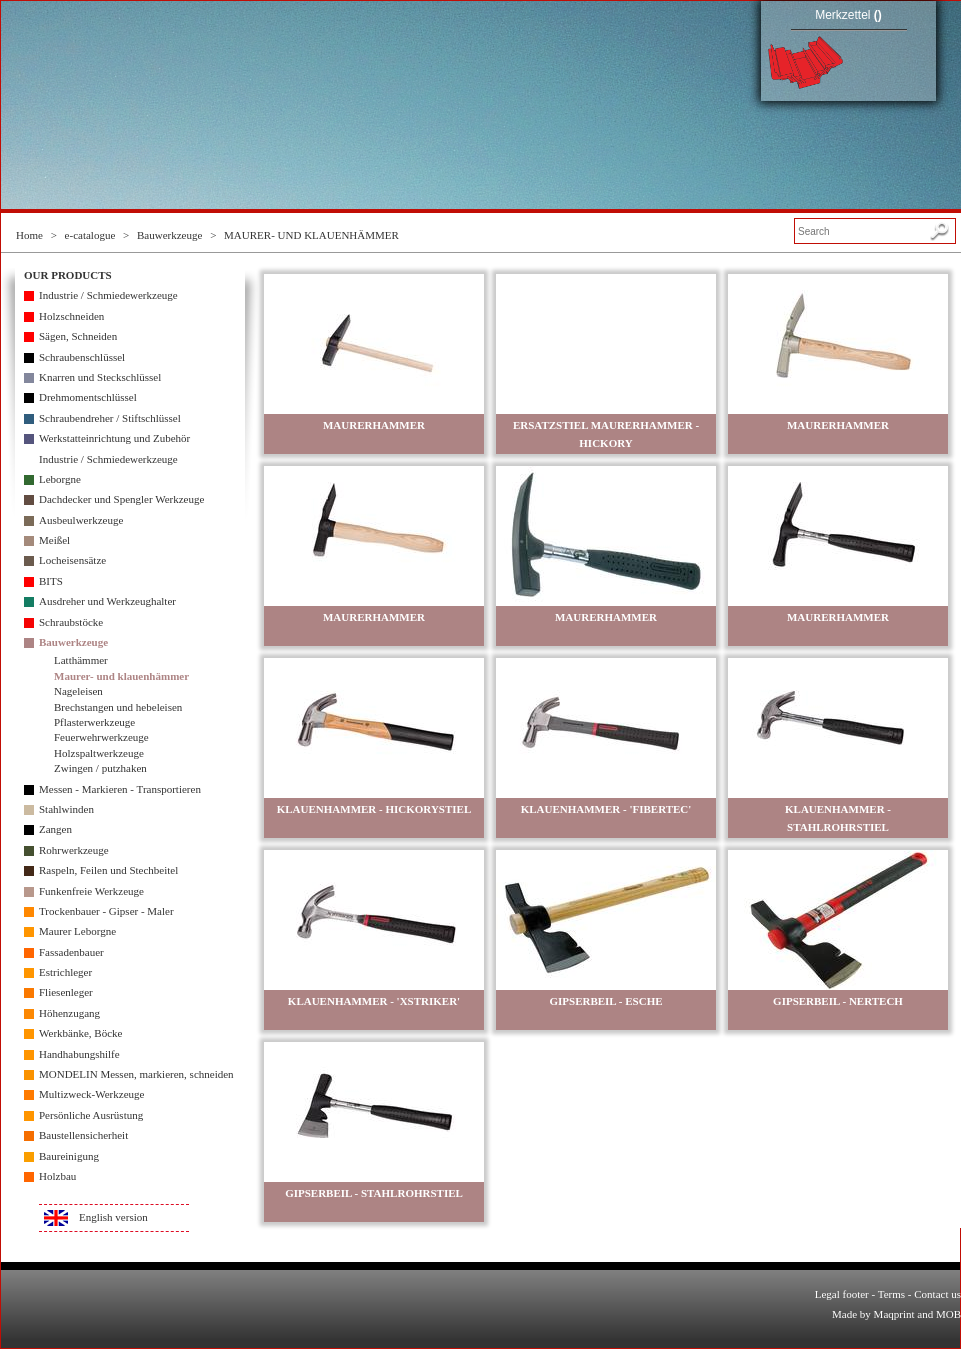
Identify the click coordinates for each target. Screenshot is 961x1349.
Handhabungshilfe (79, 1054)
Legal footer (842, 1294)
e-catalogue (90, 235)
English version (113, 1217)
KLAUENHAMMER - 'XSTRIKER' (374, 1001)
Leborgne (60, 479)
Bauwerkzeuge (169, 235)
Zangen (55, 829)
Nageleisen (78, 691)
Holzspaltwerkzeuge (99, 753)
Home (29, 235)
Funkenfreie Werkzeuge (91, 891)
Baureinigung (69, 1156)
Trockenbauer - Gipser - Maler (106, 911)
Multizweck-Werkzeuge (91, 1094)
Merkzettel (848, 15)
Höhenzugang (69, 1013)
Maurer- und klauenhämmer (121, 676)
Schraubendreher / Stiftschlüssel (110, 418)
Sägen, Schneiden (78, 336)
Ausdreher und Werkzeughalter (107, 601)
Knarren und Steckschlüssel (100, 377)
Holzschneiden (71, 316)
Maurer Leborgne (77, 931)
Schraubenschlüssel (82, 357)
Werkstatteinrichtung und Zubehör (114, 438)
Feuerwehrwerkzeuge (101, 737)
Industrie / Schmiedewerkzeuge (108, 295)
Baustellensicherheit (83, 1135)
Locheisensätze (72, 560)
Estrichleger (65, 972)
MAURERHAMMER (374, 425)
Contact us (937, 1294)
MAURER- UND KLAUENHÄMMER (311, 235)
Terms (891, 1294)
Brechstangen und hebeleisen (118, 707)
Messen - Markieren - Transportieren (120, 789)
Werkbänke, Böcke (80, 1033)
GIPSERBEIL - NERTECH (838, 1001)
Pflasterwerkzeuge (94, 722)
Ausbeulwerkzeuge (81, 520)
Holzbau (57, 1176)
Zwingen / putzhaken (100, 768)
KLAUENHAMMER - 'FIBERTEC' (606, 809)
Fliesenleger (66, 992)
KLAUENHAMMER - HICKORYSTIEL (374, 809)
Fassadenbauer (71, 952)
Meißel (54, 540)
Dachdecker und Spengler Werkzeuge (121, 499)
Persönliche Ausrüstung (91, 1115)
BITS (51, 581)
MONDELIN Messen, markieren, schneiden (136, 1074)
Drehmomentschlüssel (88, 397)
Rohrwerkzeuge (74, 850)
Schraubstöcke (71, 622)
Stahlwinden (66, 809)
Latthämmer (81, 660)
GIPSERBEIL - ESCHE (605, 1001)
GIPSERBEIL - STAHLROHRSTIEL (374, 1193)
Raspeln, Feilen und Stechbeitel (108, 870)
